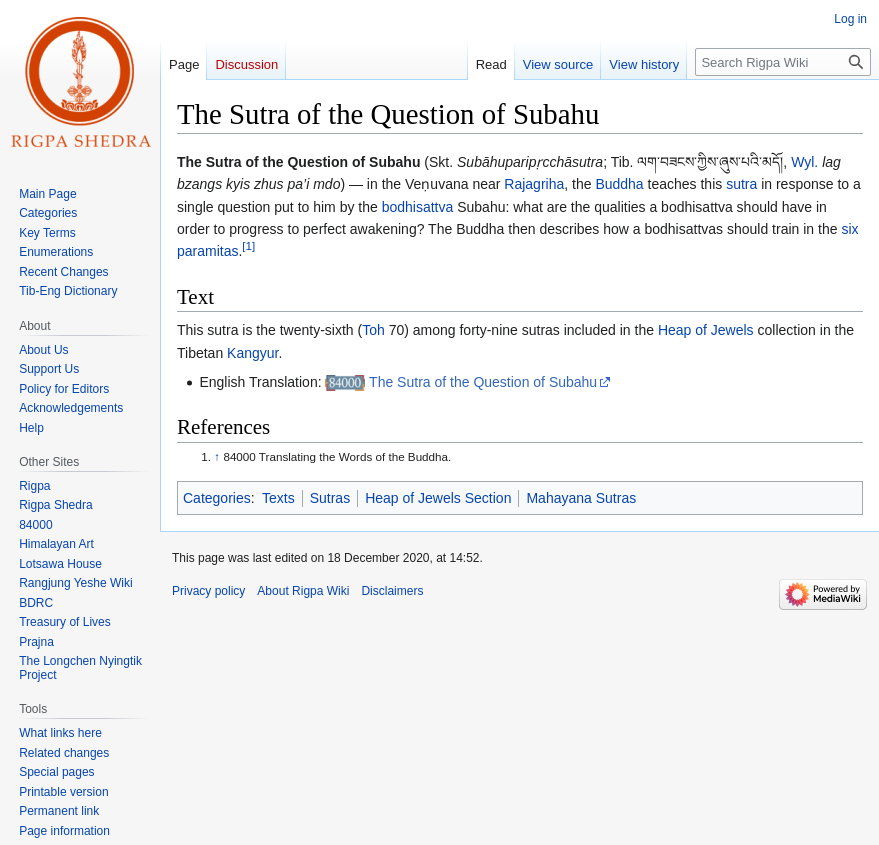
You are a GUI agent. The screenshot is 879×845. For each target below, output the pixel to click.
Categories (217, 498)
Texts (278, 498)
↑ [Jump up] (217, 456)
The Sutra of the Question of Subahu (483, 382)
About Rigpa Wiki (303, 591)
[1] (248, 246)
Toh (373, 330)
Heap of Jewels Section (438, 498)
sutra (741, 184)
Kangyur (252, 353)
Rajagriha (534, 184)
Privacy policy (208, 591)
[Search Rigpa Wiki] (783, 62)
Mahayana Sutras (581, 498)
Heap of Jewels (706, 330)
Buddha (619, 184)
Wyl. (804, 162)
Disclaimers (392, 591)
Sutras (330, 498)
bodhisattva (418, 207)
